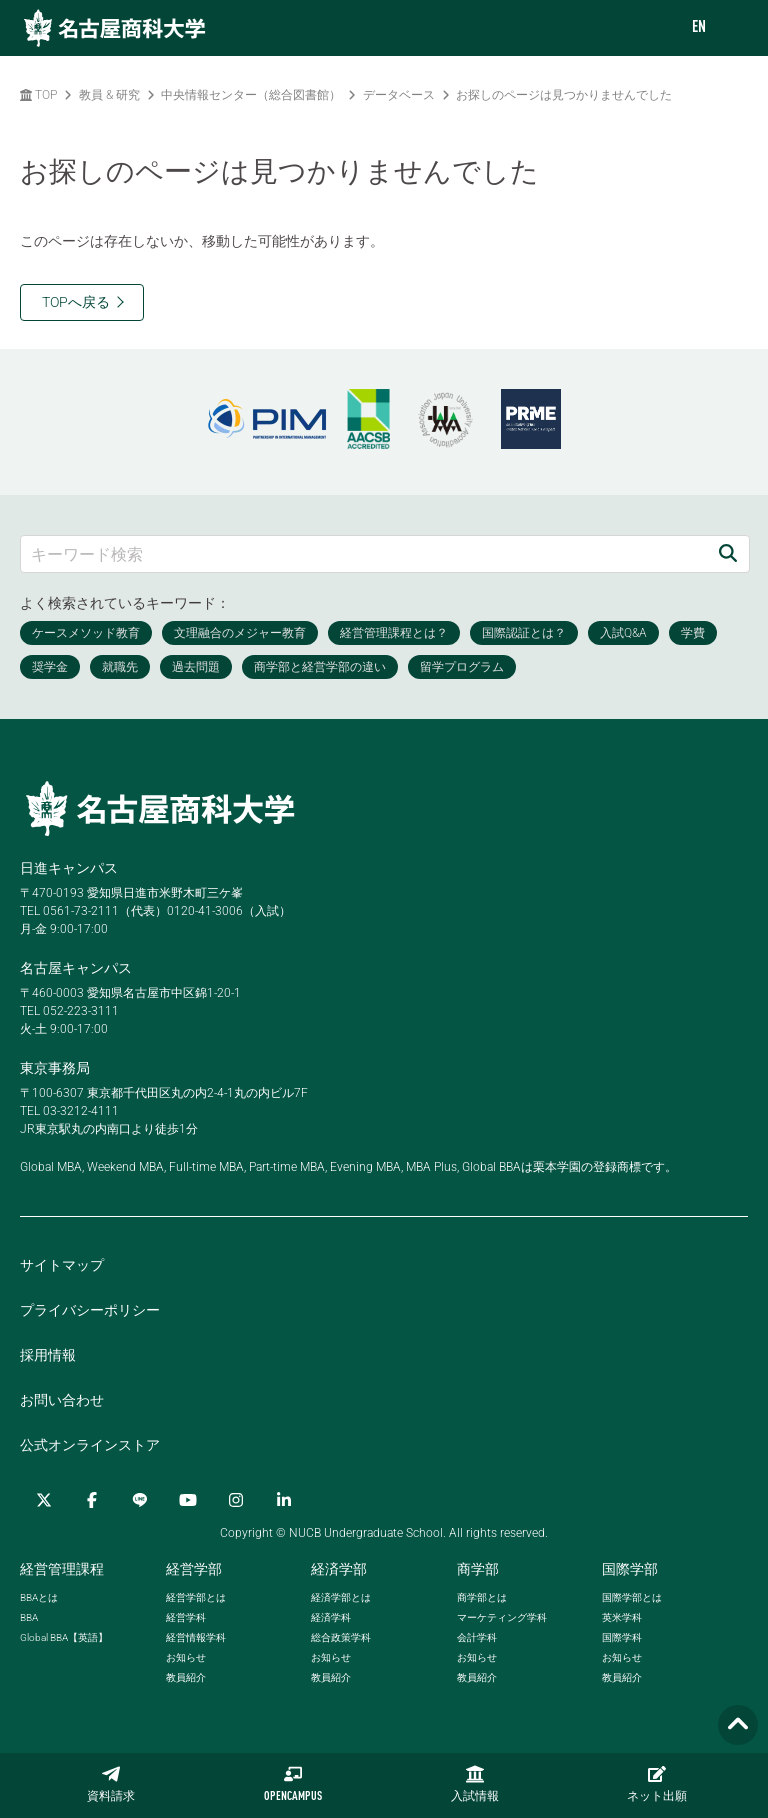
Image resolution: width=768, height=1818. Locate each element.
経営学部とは (196, 1597)
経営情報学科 (196, 1637)
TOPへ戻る (76, 302)
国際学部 (630, 1569)
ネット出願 (657, 1784)
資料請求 (111, 1784)
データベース (399, 95)
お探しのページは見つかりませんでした (564, 95)
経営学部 (194, 1569)
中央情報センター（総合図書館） (251, 95)
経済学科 (331, 1617)
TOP (38, 95)
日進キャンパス (69, 868)
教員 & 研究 (109, 95)
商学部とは (482, 1597)
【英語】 (64, 1637)
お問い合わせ (62, 1400)
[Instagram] (236, 1500)
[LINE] (140, 1500)
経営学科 (186, 1617)
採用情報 (48, 1355)
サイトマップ (62, 1265)
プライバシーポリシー (90, 1310)
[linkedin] (284, 1500)
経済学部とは (341, 1597)
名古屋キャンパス (76, 968)
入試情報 (475, 1784)
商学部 (478, 1569)
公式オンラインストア (90, 1445)
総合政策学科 (341, 1637)
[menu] (733, 28)
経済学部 (339, 1569)
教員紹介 (186, 1677)
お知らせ (186, 1657)
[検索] (728, 553)
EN (699, 28)
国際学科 (622, 1637)
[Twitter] (44, 1500)
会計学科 (477, 1637)
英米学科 (622, 1617)
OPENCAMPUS (293, 1784)
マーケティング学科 (502, 1617)
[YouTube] (188, 1500)
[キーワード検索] (364, 553)
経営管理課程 (62, 1569)
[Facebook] (92, 1500)
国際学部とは (632, 1597)
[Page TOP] (738, 1725)
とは (39, 1597)
